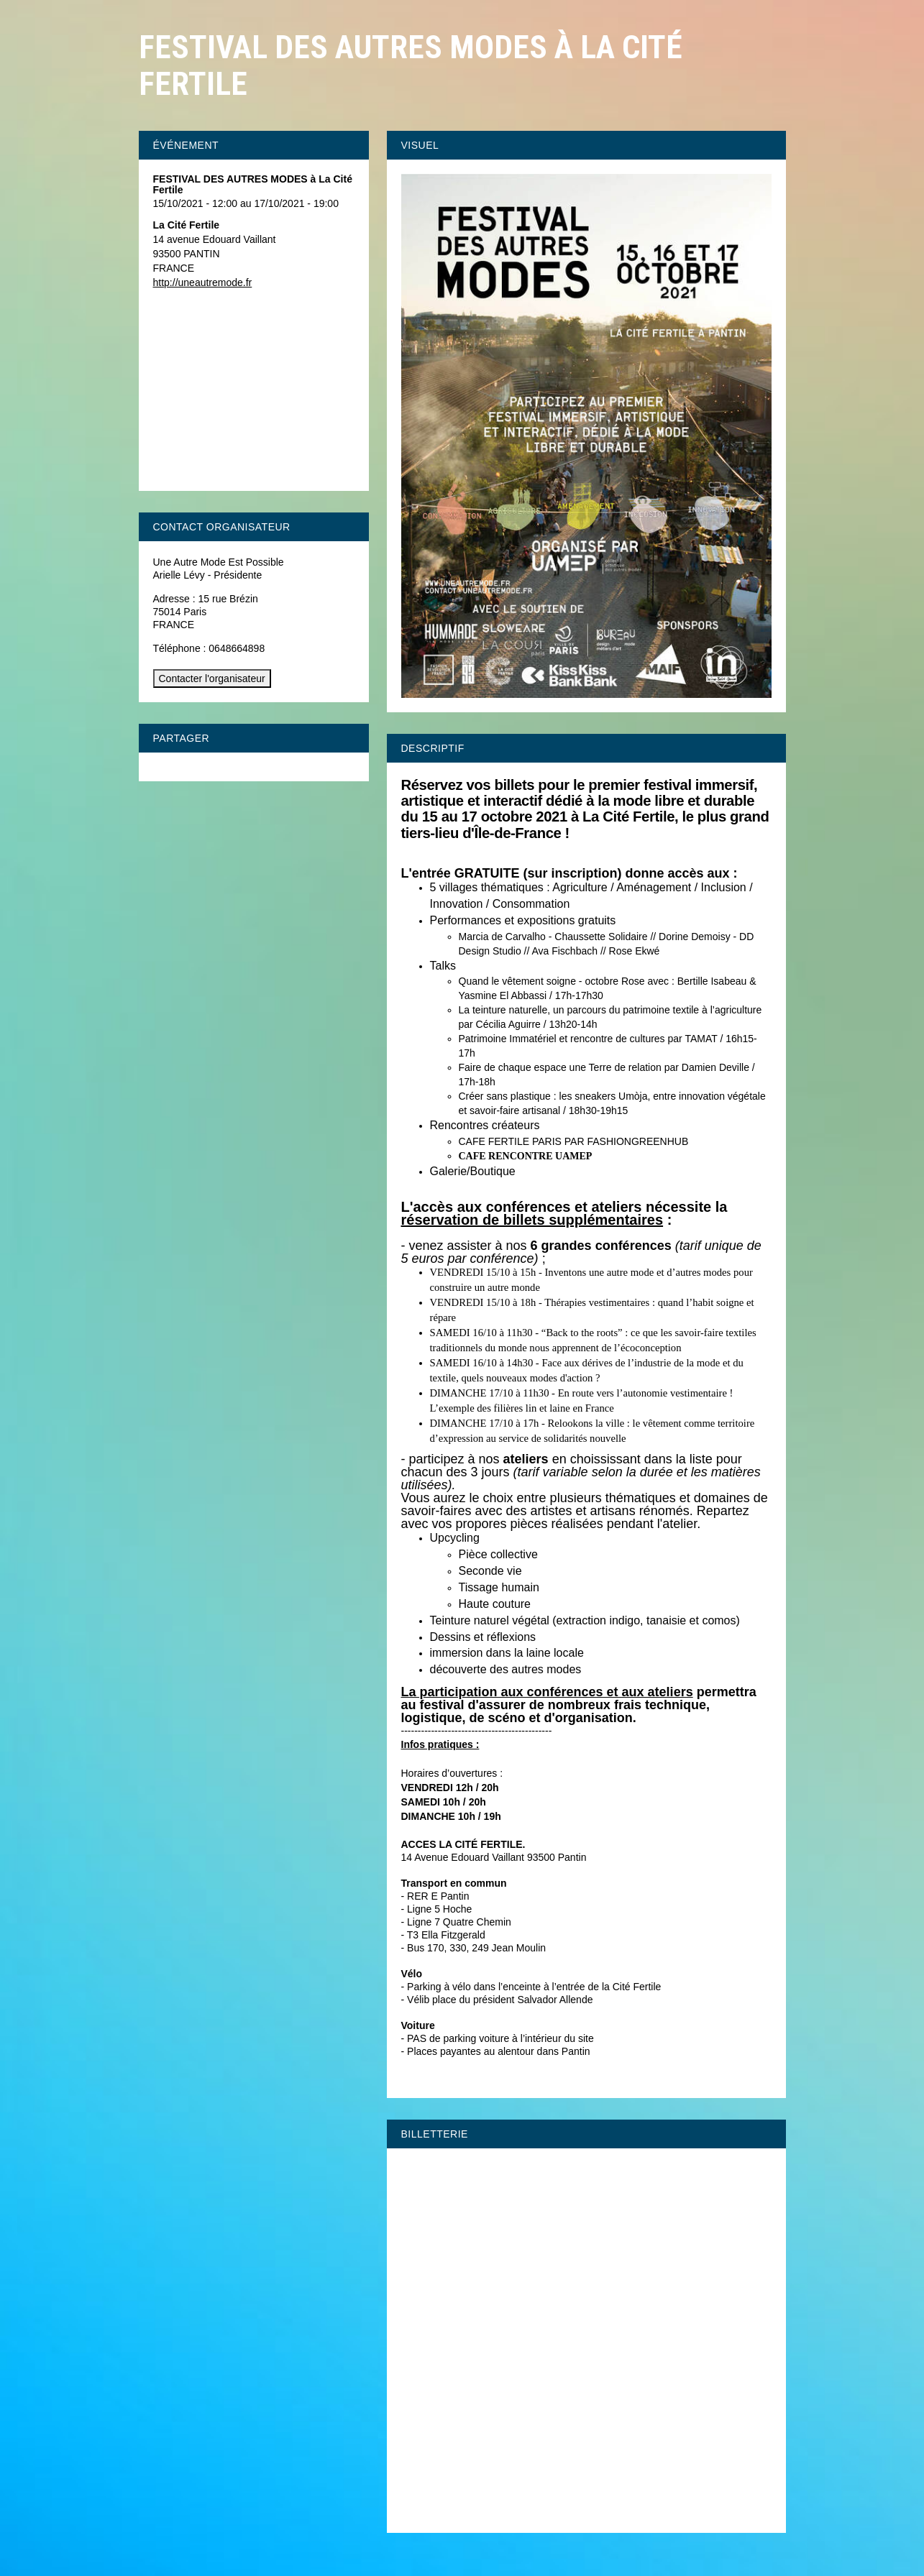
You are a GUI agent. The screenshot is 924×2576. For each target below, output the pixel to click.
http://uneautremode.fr (202, 282)
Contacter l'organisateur (212, 678)
